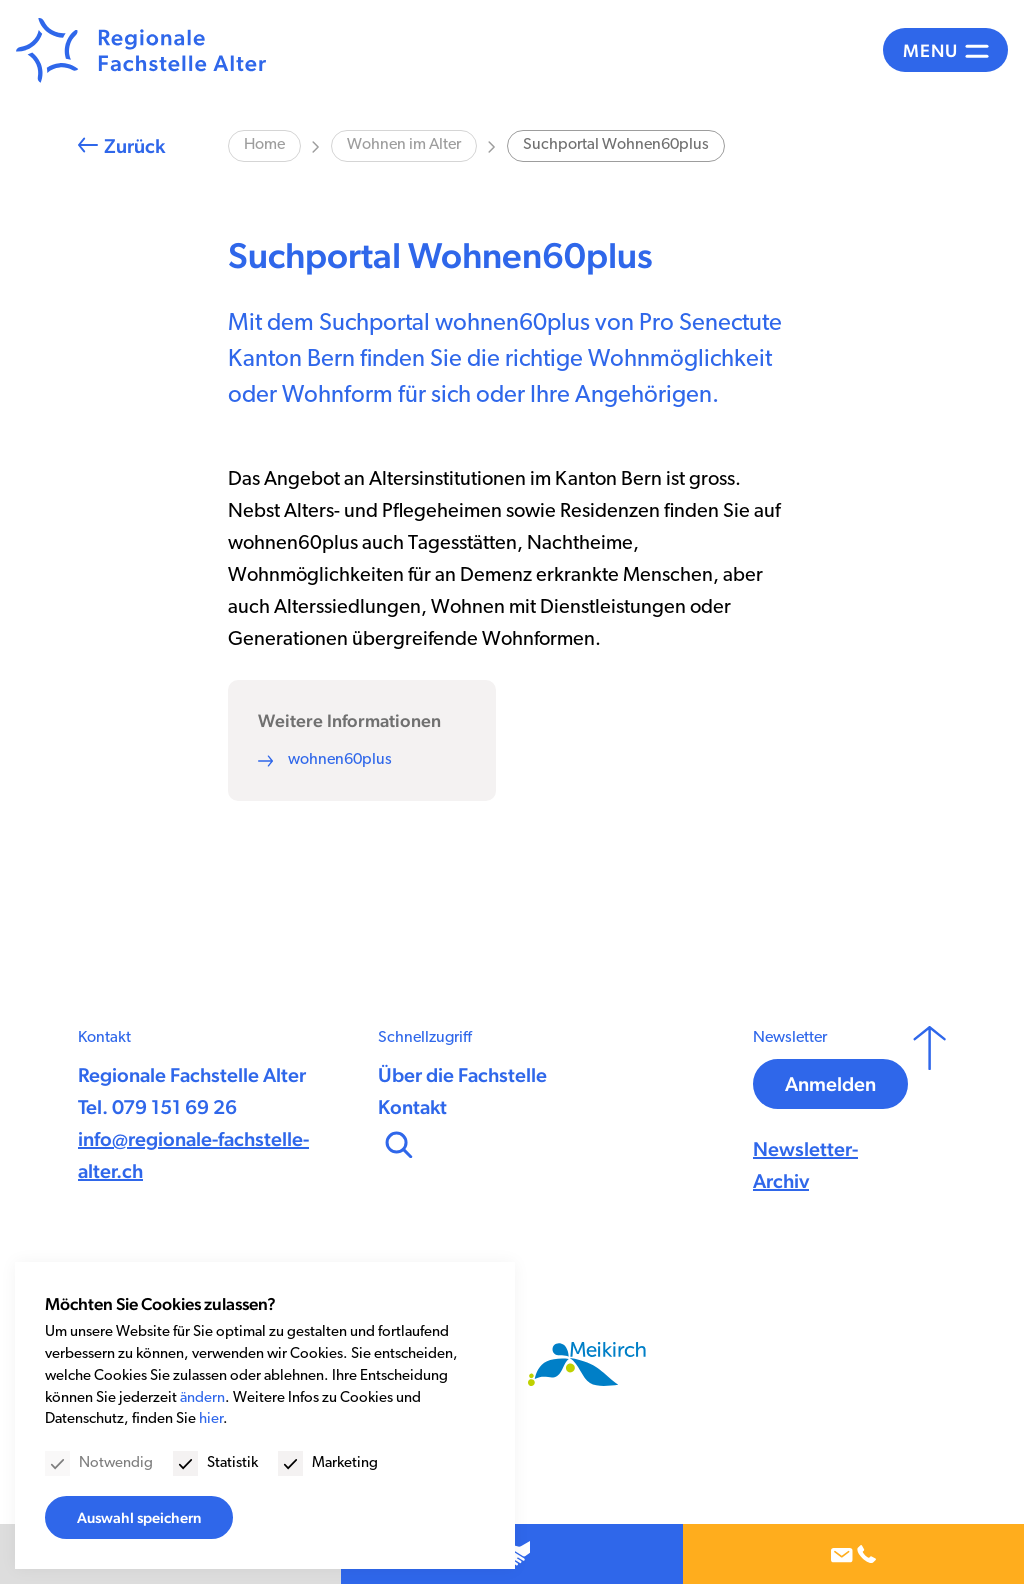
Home (264, 145)
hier (211, 1419)
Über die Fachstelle (462, 1075)
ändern (202, 1398)
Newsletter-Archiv (805, 1165)
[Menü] (945, 50)
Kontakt (412, 1107)
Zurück (134, 146)
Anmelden (830, 1084)
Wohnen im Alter (404, 145)
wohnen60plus (340, 760)
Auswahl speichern (139, 1517)
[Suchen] (397, 1142)
